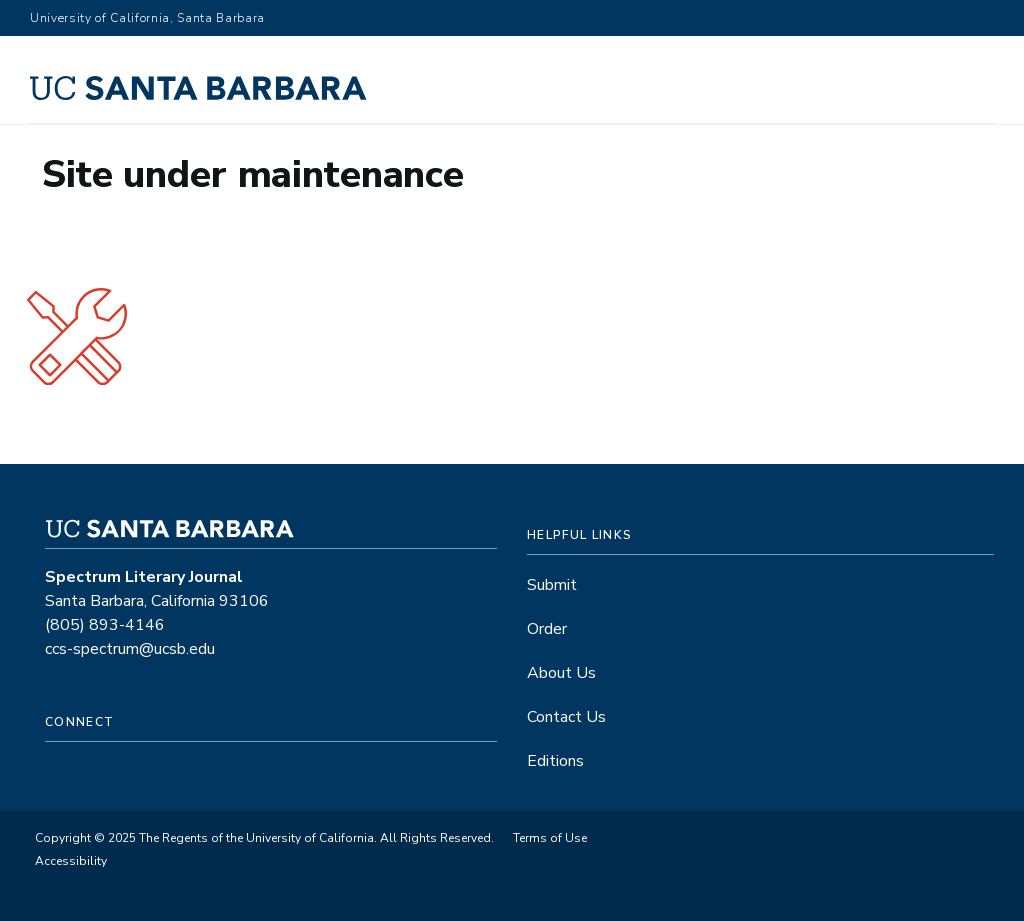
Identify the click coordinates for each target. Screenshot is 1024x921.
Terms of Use (550, 838)
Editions (555, 761)
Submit (552, 585)
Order (547, 629)
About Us (561, 673)
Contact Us (566, 717)
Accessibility (71, 861)
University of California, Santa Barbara (147, 18)
